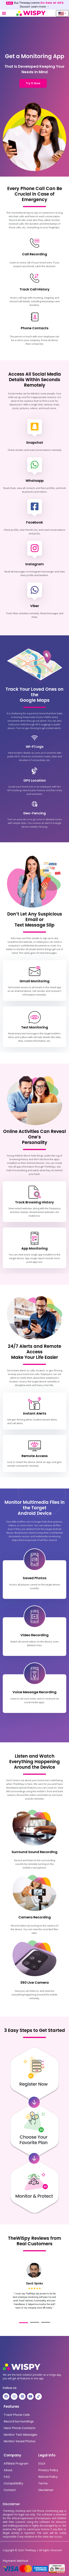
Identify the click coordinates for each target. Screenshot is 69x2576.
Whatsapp (35, 480)
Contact (10, 2490)
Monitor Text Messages (20, 2434)
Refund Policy (48, 2476)
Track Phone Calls (17, 2414)
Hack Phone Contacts (19, 2428)
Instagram (34, 564)
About (8, 2470)
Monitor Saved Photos (19, 2441)
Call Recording (34, 254)
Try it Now (33, 83)
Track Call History (34, 289)
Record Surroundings (19, 2421)
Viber (34, 606)
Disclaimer (46, 2490)
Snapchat (34, 442)
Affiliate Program (16, 2463)
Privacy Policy (48, 2470)
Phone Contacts (34, 328)
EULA (41, 2463)
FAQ (7, 2476)
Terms (43, 2483)
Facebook (34, 522)
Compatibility (13, 2483)
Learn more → (40, 6)
